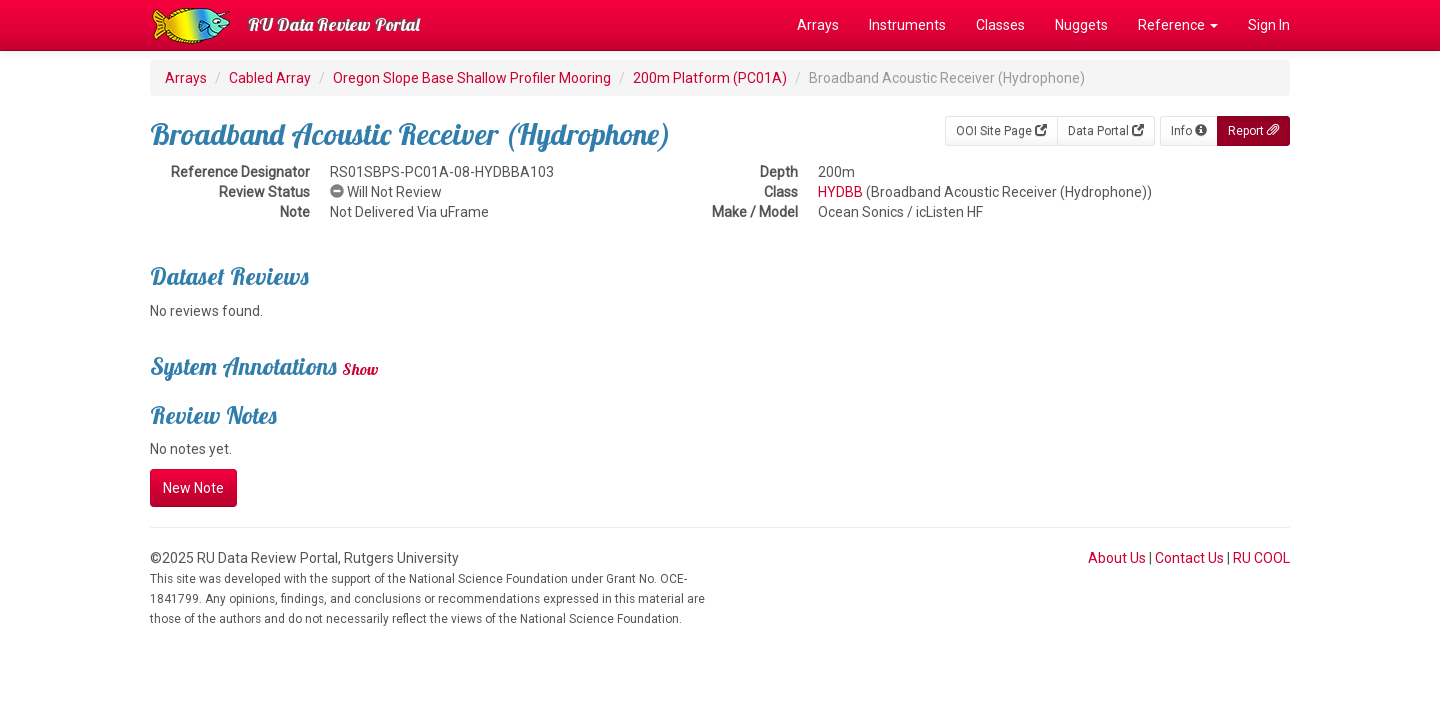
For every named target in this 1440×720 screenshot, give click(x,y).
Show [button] (360, 369)
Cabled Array (270, 78)
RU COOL (1261, 558)
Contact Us (1189, 558)
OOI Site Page (1001, 131)
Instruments (907, 25)
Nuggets (1081, 25)
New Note (193, 488)
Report (1253, 131)
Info (1189, 131)
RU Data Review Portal (334, 24)
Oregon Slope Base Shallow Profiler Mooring (472, 78)
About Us (1117, 558)
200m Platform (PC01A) (710, 78)
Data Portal (1106, 131)
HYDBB (840, 192)
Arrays (818, 25)
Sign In (1269, 25)
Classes (1000, 25)
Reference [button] (1178, 25)
